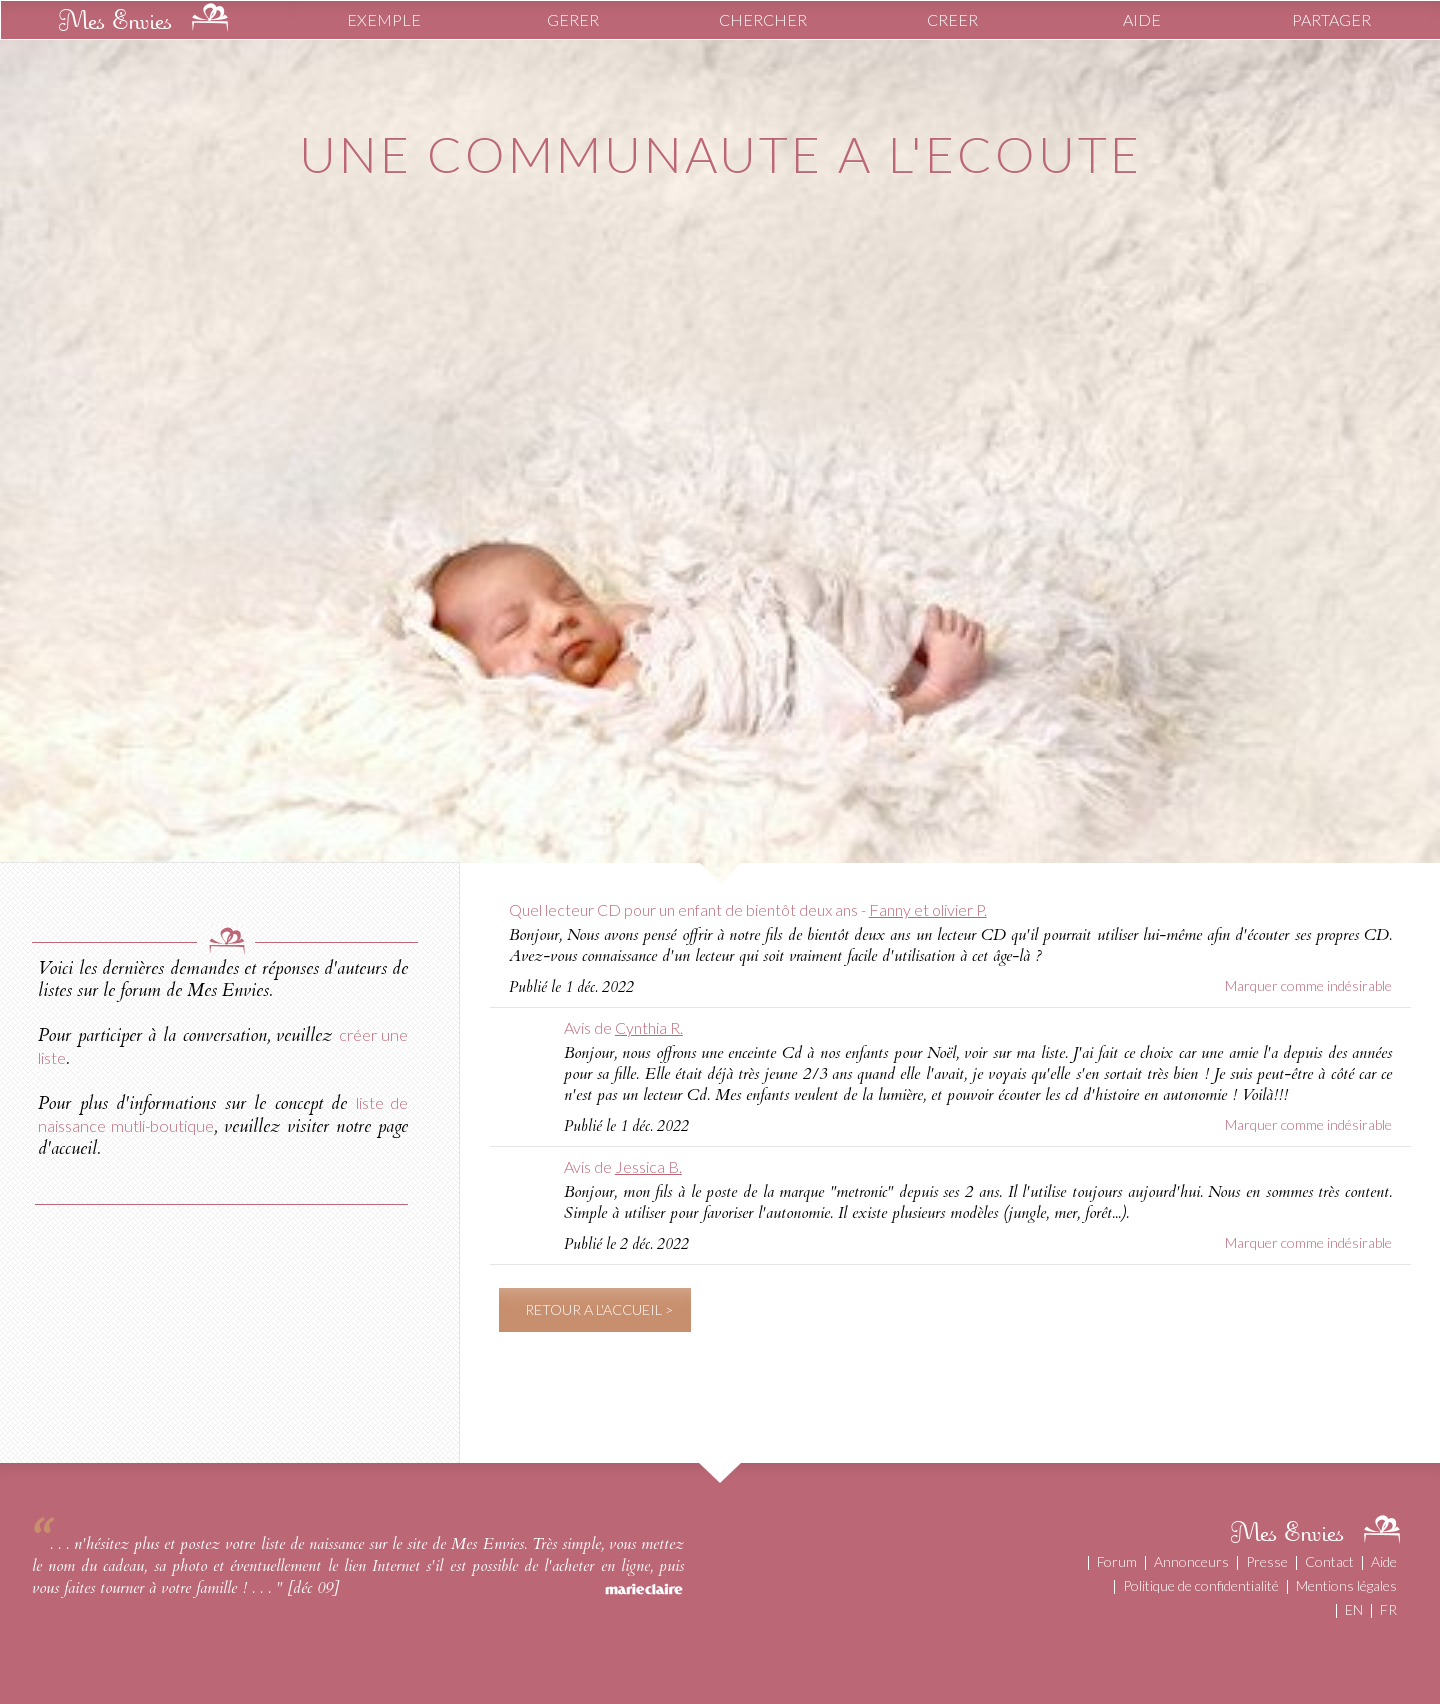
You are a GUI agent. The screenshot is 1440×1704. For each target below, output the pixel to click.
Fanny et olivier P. (928, 909)
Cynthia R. (649, 1027)
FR (1388, 1609)
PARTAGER (1331, 19)
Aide (1384, 1561)
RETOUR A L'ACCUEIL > (599, 1309)
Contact (1329, 1561)
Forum (1117, 1561)
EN (1354, 1609)
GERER (573, 19)
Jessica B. (648, 1166)
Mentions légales (1346, 1585)
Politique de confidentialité (1201, 1585)
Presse (1267, 1561)
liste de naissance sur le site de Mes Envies (392, 1544)
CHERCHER (763, 19)
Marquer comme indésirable (1308, 985)
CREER (952, 19)
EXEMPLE (384, 19)
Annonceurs (1191, 1561)
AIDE (1142, 19)
